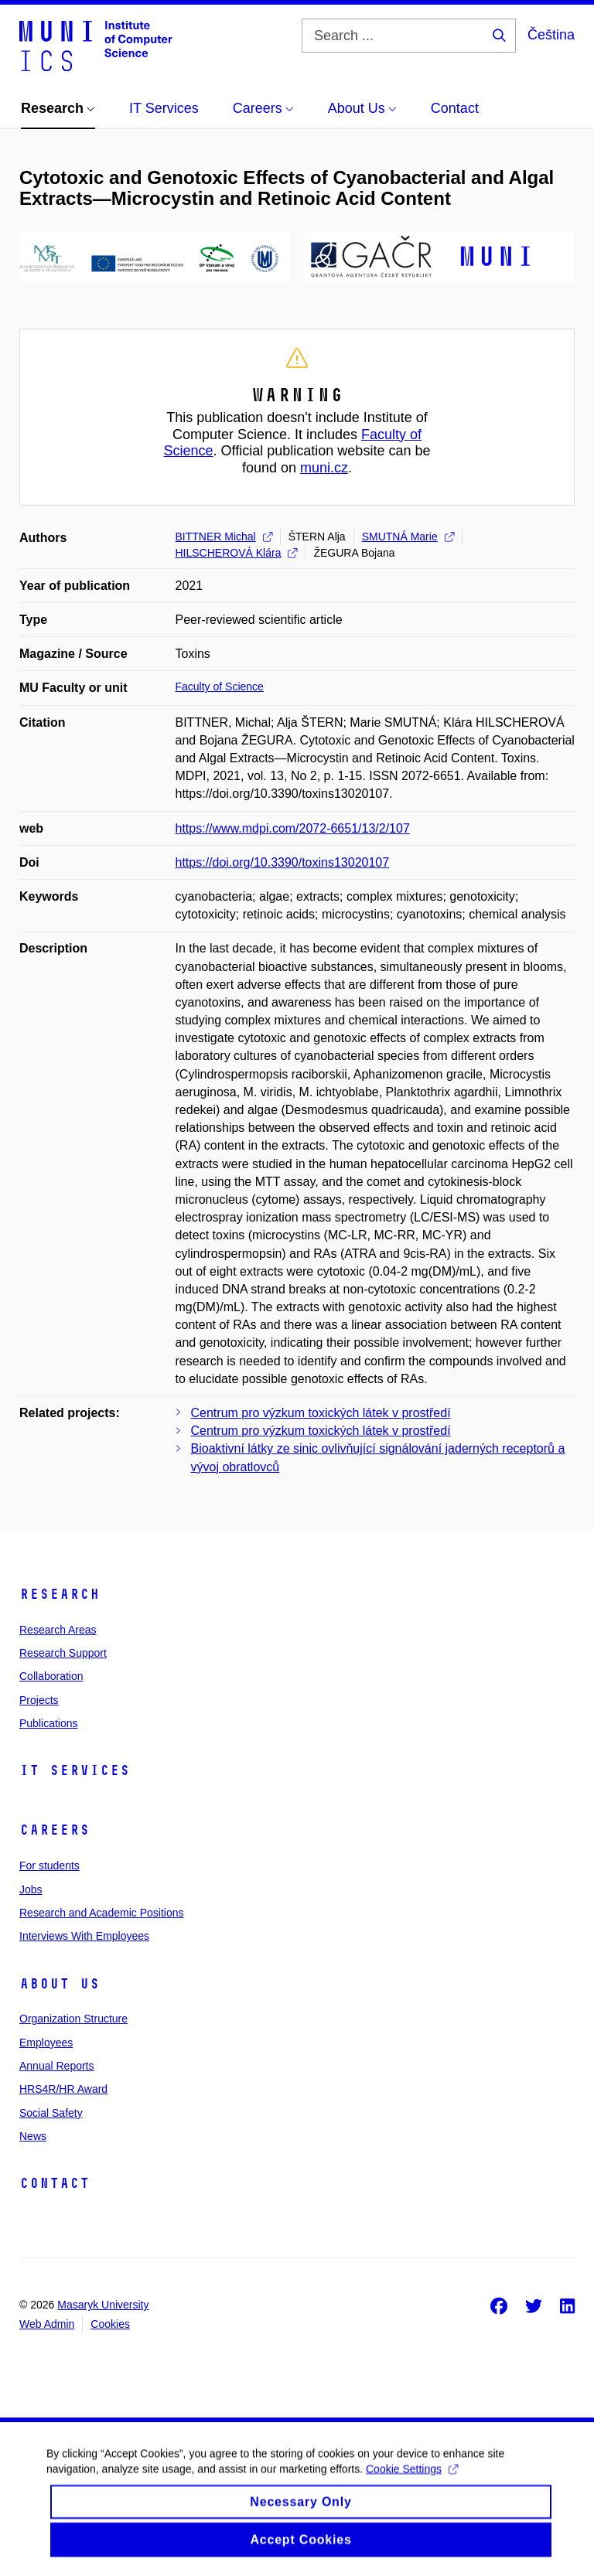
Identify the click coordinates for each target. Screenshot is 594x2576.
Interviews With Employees (84, 1936)
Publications (48, 1723)
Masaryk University (102, 2304)
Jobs (31, 1889)
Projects (39, 1700)
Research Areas (58, 1630)
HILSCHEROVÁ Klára (237, 553)
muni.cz (324, 467)
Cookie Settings (412, 2483)
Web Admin (46, 2324)
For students (49, 1865)
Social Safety (51, 2113)
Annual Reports (56, 2066)
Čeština (551, 35)
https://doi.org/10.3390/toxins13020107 (283, 862)
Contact (54, 2183)
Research (59, 1594)
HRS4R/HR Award (63, 2089)
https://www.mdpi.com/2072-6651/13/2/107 (293, 828)
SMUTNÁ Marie (408, 536)
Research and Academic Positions (101, 1912)
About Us (59, 1983)
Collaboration (51, 1676)
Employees (46, 2042)
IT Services (74, 1770)
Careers (54, 1829)
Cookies (110, 2324)
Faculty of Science (220, 686)
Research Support (63, 1653)
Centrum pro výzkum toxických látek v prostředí (321, 1412)
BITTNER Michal (224, 536)
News (32, 2136)
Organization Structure (73, 2018)
